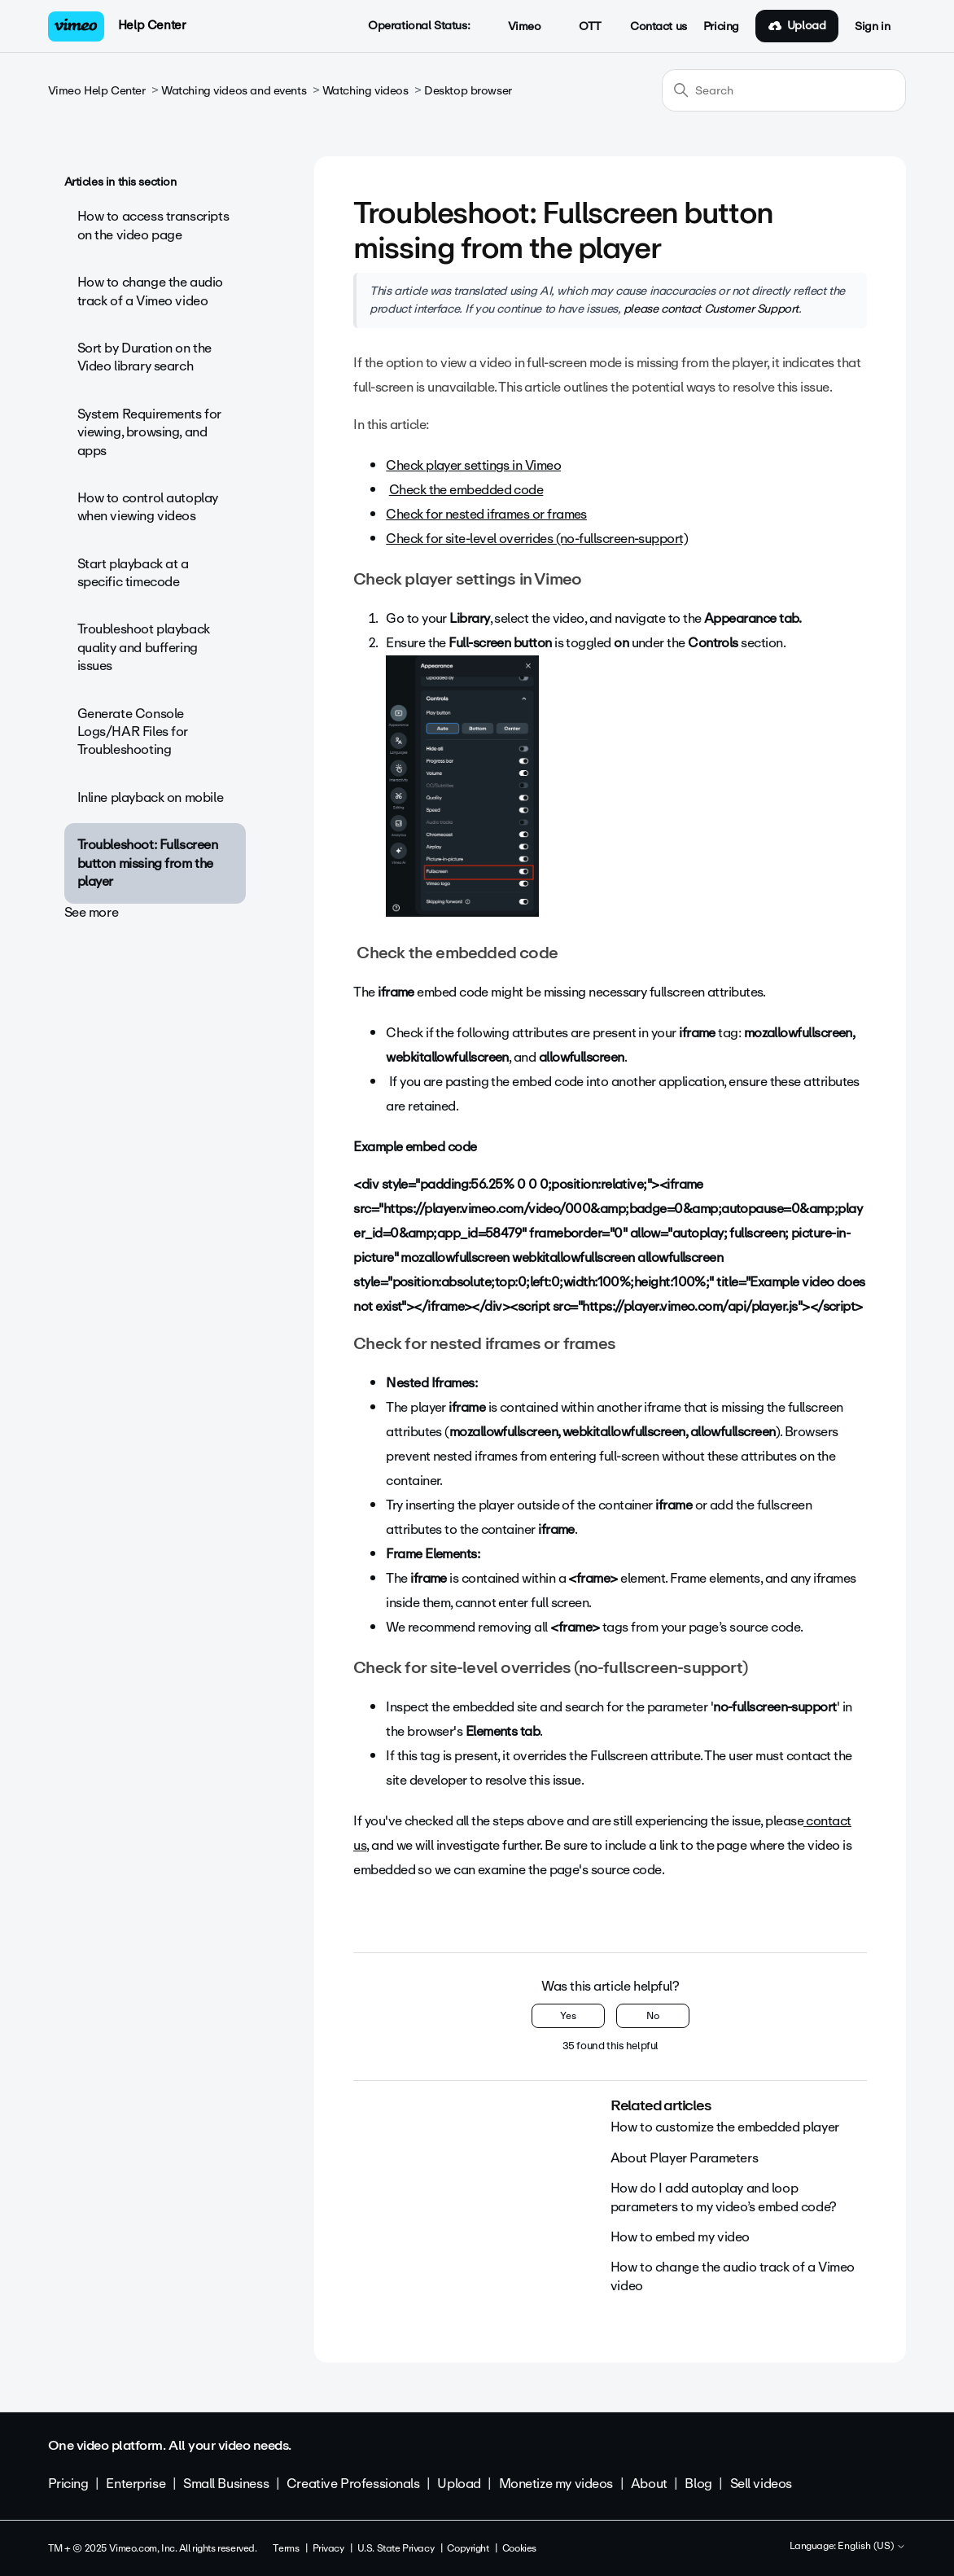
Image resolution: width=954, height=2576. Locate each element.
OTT (582, 27)
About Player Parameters (684, 2158)
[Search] (784, 90)
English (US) (872, 2546)
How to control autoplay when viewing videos (147, 507)
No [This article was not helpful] (652, 2016)
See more (91, 912)
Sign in (872, 27)
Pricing (721, 27)
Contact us (658, 27)
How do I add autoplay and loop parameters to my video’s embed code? (723, 2197)
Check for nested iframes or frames (486, 514)
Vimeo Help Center (97, 90)
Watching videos (365, 90)
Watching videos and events (233, 90)
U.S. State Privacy (395, 2548)
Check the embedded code (466, 490)
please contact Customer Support (711, 308)
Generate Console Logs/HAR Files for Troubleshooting (132, 732)
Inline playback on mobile (150, 797)
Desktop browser (468, 90)
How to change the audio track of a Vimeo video (150, 291)
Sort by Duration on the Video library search (144, 357)
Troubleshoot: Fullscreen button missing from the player (147, 863)
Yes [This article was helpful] (568, 2016)
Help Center (152, 25)
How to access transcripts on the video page (153, 225)
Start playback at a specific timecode (133, 573)
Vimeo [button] (515, 27)
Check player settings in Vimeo (473, 465)
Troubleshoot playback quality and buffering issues (143, 647)
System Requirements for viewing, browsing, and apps (149, 432)
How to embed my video (680, 2237)
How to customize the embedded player (724, 2127)
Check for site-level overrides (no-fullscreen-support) (537, 539)
